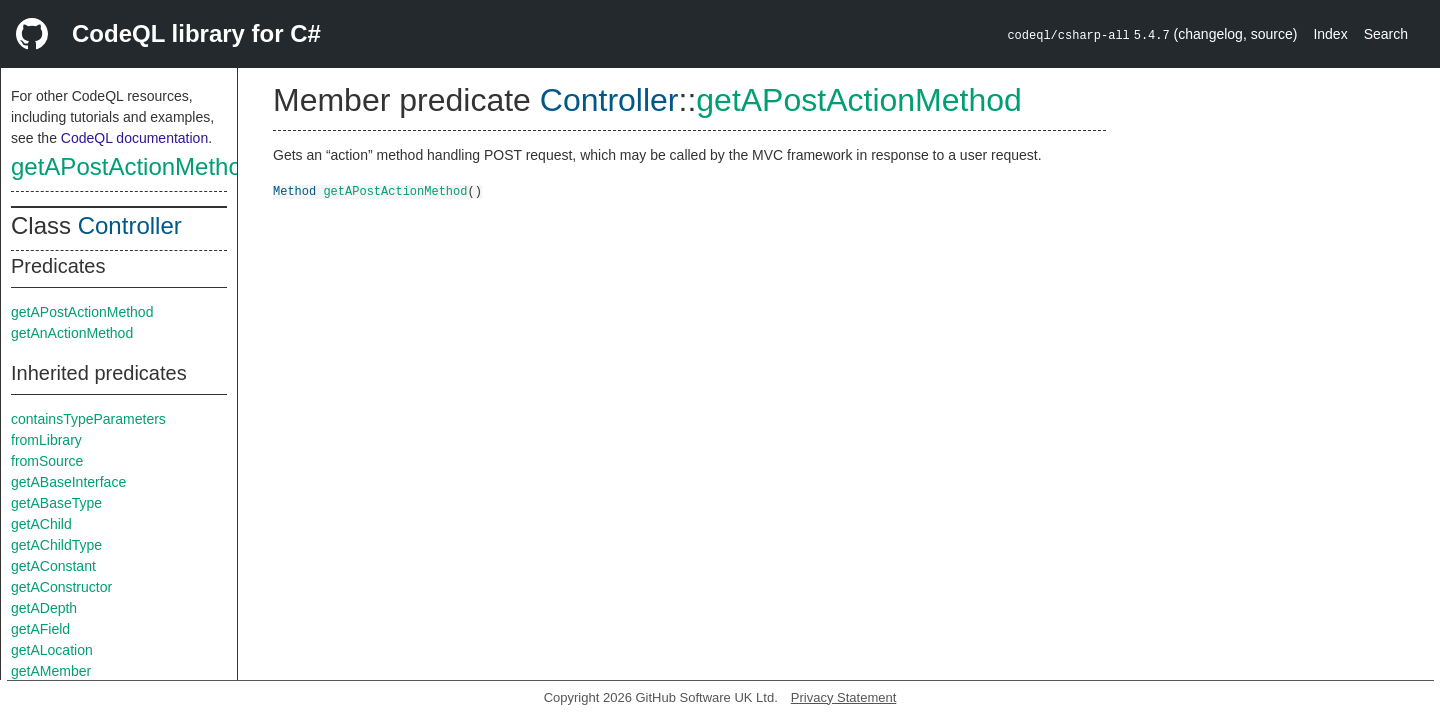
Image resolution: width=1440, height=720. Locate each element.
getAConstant (53, 566)
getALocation (52, 650)
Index (1330, 34)
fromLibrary (46, 440)
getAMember (51, 671)
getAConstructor (61, 587)
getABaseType (56, 503)
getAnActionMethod (72, 333)
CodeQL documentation (134, 138)
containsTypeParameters (88, 419)
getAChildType (56, 545)
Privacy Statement (844, 697)
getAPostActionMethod (133, 166)
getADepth (44, 608)
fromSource (47, 461)
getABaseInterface (68, 482)
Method (294, 190)
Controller (130, 225)
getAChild (41, 524)
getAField (40, 629)
